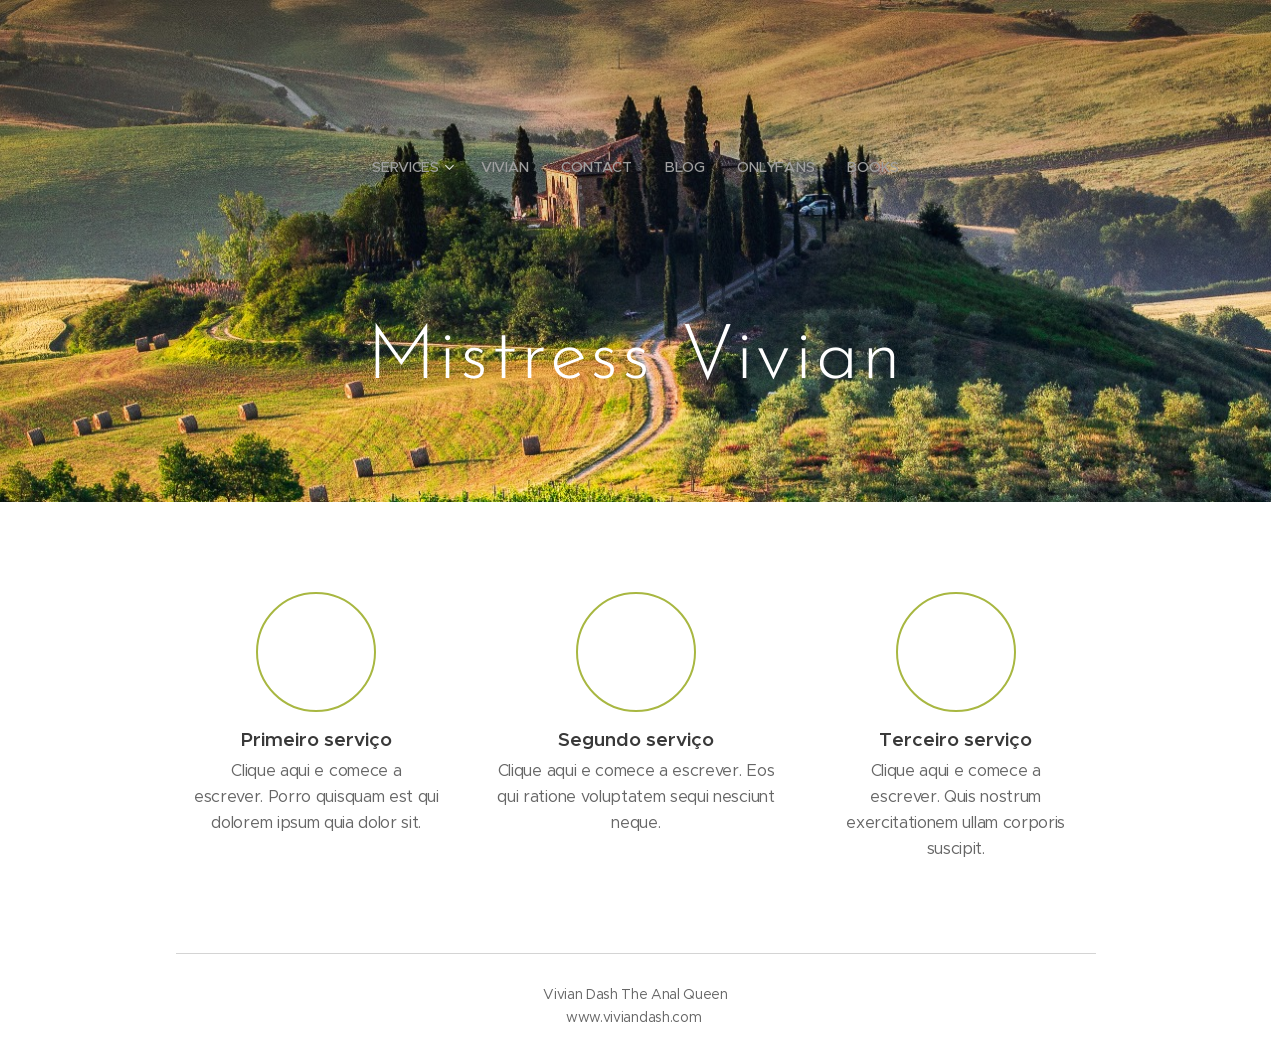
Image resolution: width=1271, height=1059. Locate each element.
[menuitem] (419, 167)
